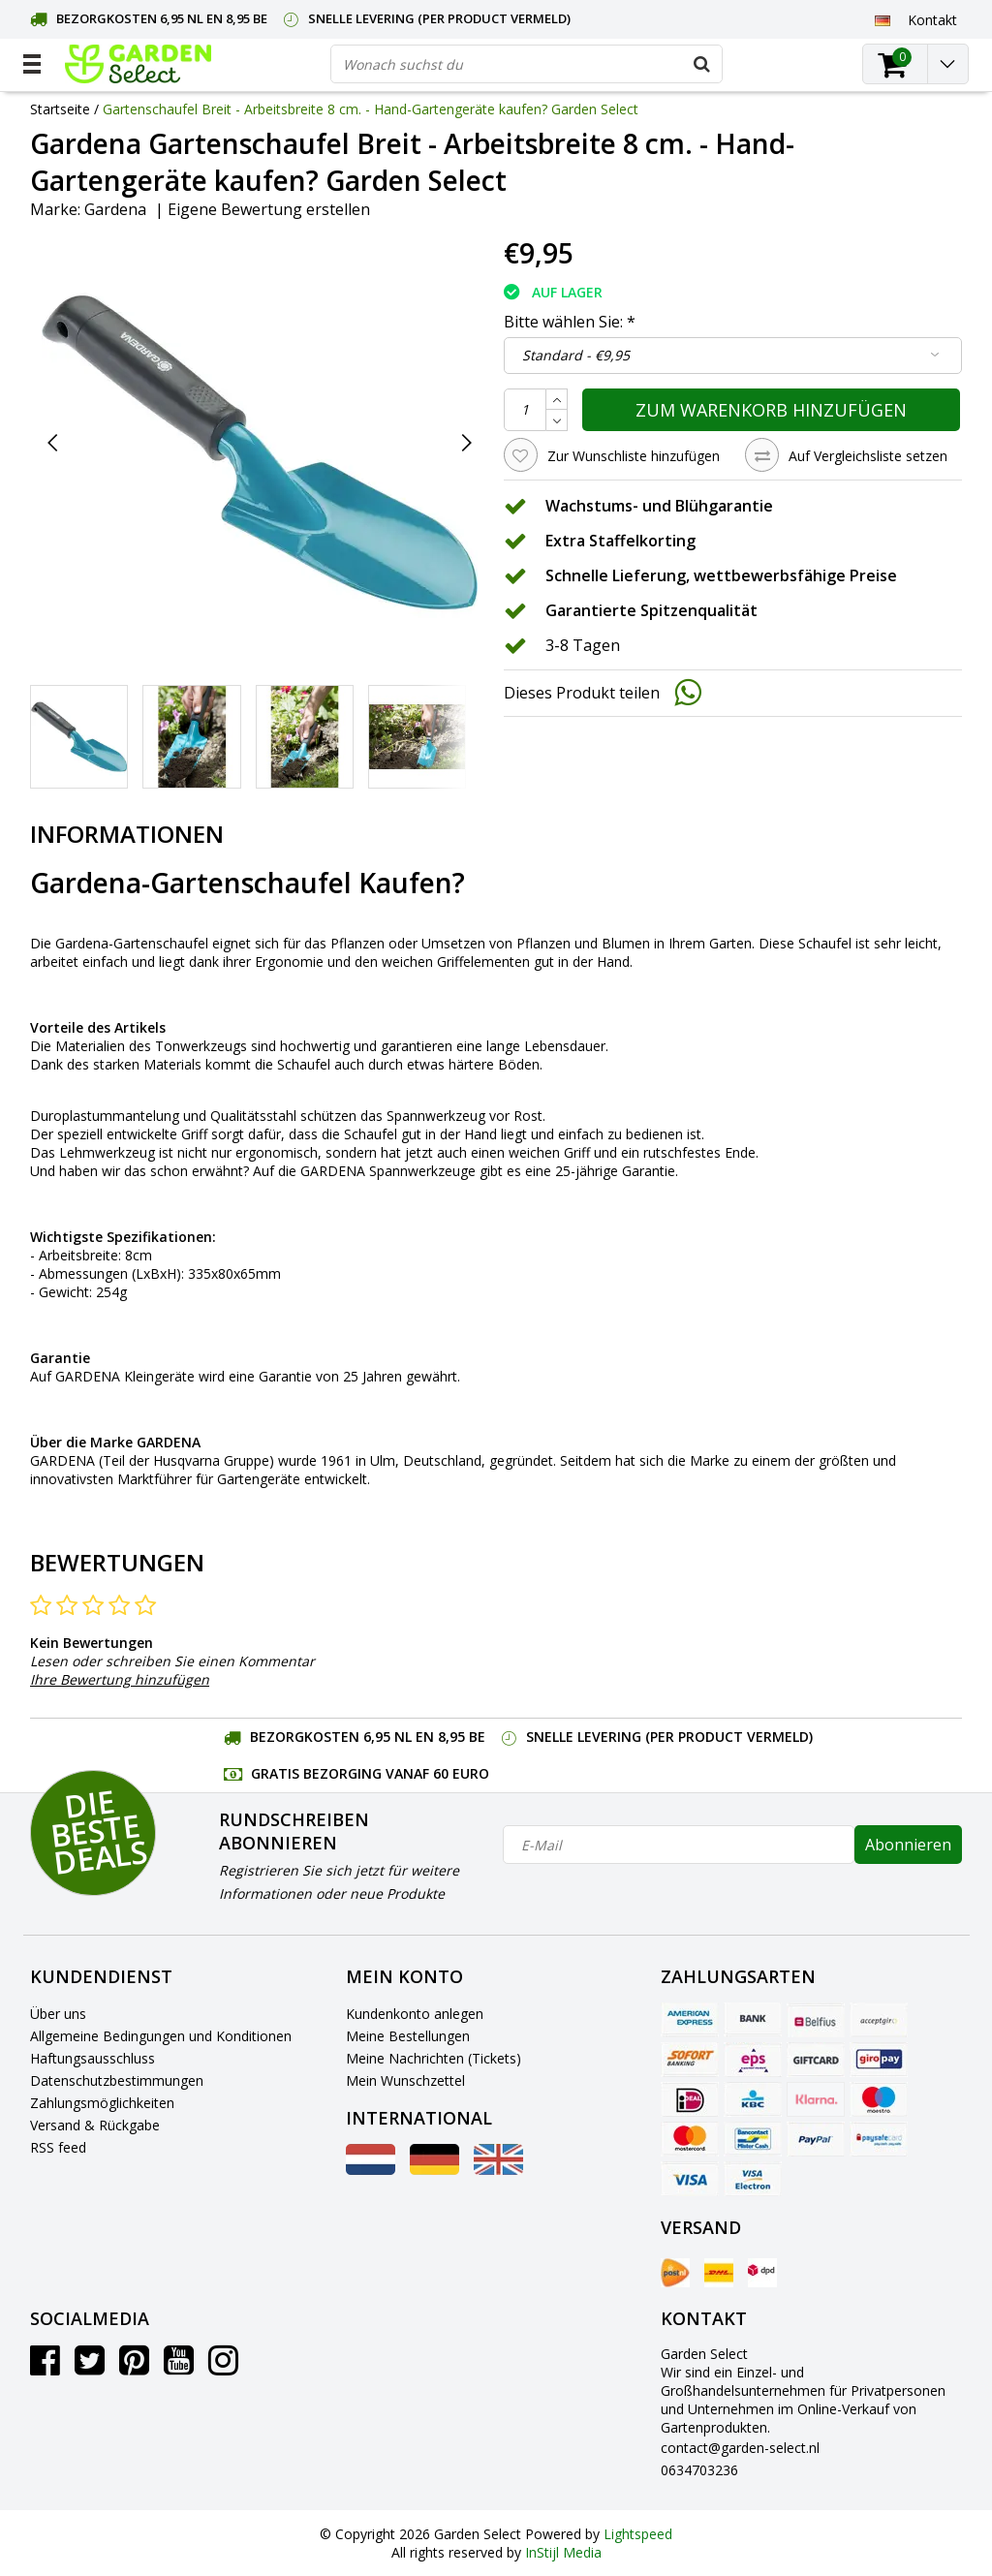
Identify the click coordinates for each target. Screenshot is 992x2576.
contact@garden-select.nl (740, 2447)
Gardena (115, 209)
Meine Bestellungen (408, 2036)
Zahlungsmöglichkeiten (102, 2103)
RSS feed (58, 2147)
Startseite (60, 109)
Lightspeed (638, 2534)
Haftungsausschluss (92, 2058)
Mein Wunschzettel (405, 2080)
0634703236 (699, 2470)
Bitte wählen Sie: (570, 321)
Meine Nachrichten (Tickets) (433, 2058)
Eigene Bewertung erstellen (269, 209)
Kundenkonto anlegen (414, 2013)
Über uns (58, 2013)
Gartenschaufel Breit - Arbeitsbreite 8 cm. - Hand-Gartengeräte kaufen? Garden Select (370, 109)
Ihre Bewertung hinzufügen (119, 1679)
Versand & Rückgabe (95, 2125)
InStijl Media (563, 2552)
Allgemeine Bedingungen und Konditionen (161, 2036)
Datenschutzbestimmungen (116, 2080)
